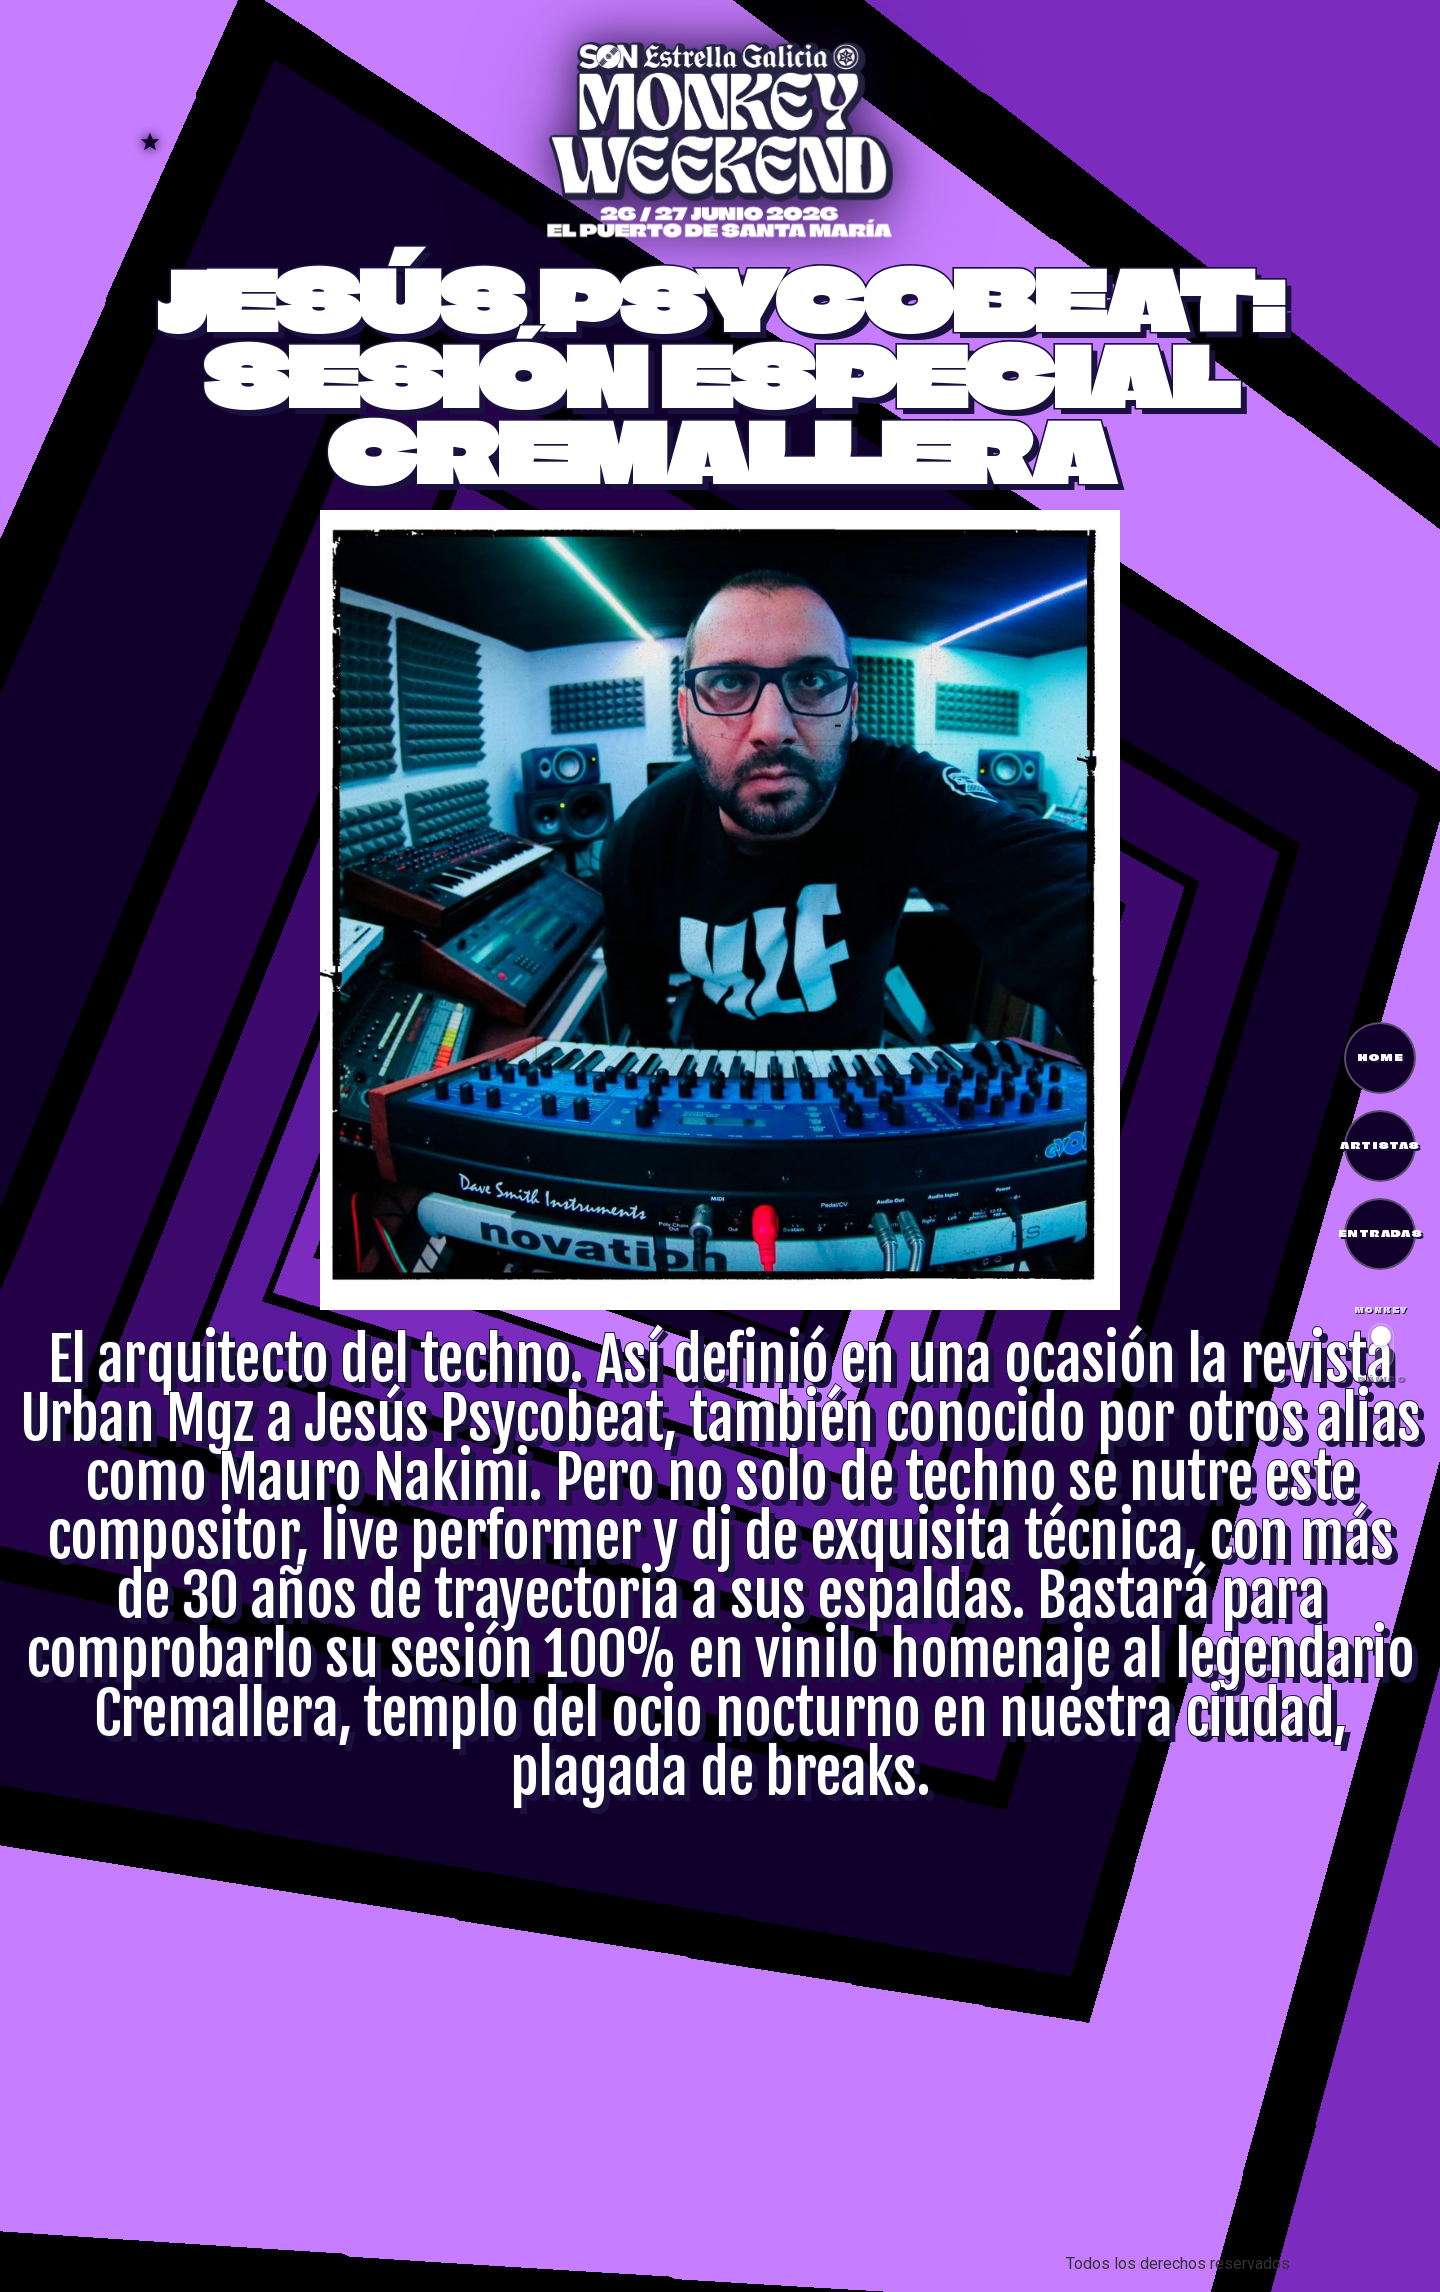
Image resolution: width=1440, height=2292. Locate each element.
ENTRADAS (1380, 1233)
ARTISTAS (1380, 1145)
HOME (1380, 1057)
